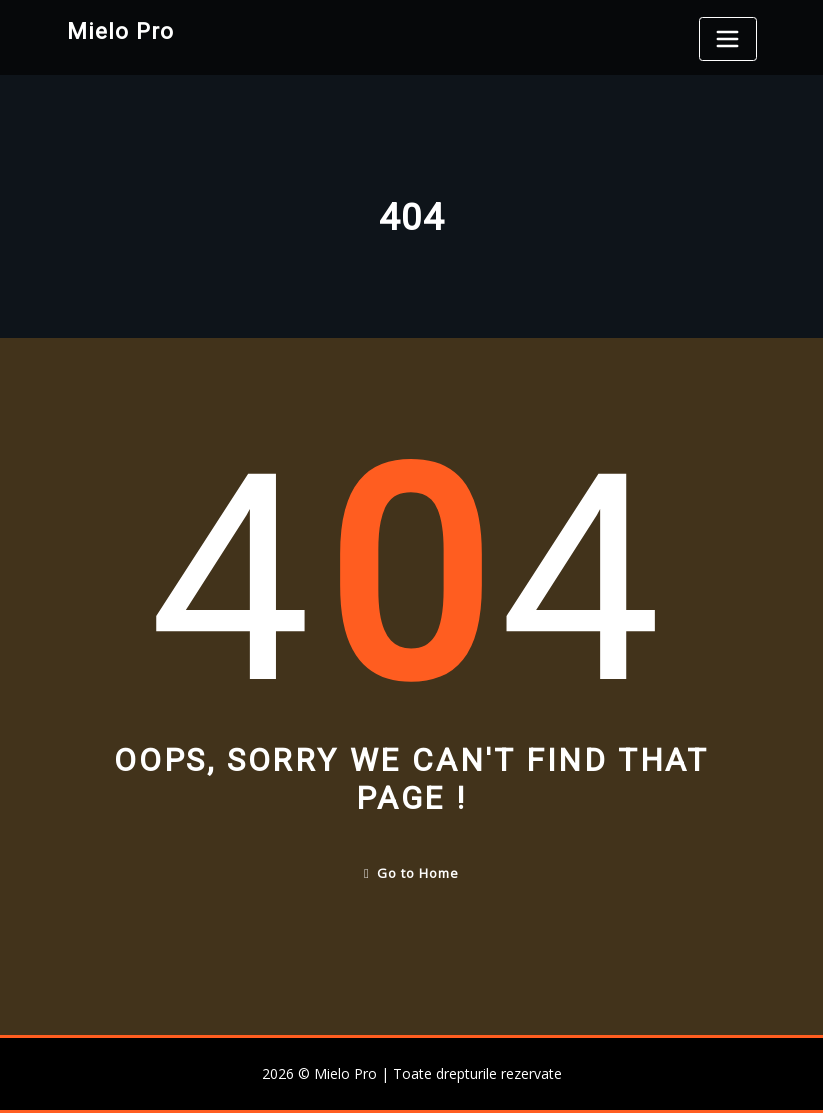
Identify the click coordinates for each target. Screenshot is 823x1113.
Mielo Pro (120, 31)
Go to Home (411, 873)
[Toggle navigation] (728, 39)
